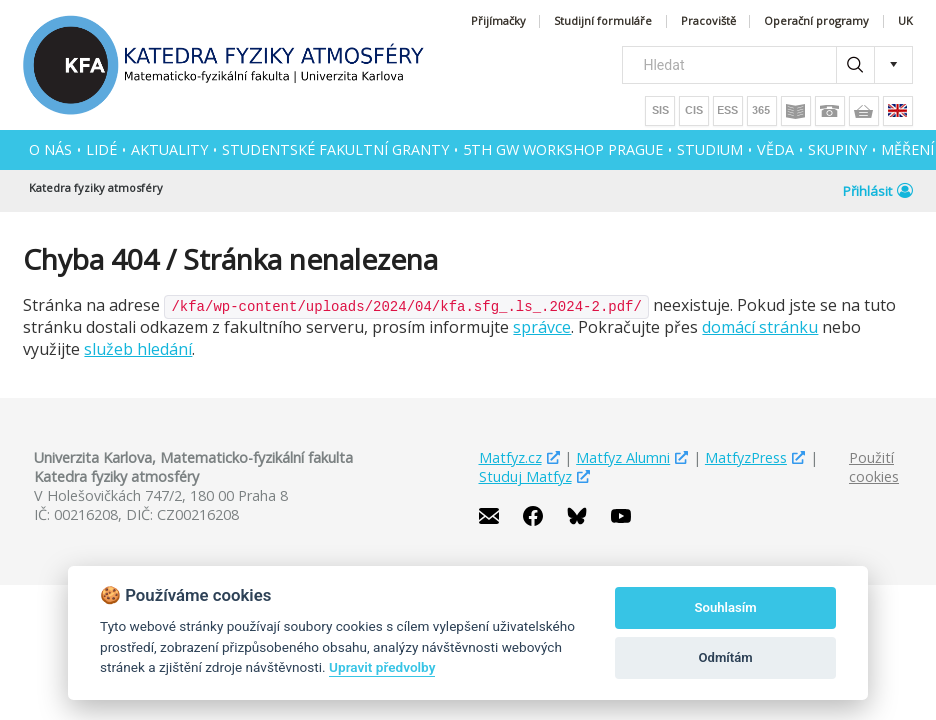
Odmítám (726, 657)
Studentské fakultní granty (335, 149)
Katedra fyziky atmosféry (96, 187)
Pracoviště (708, 21)
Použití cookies (874, 467)
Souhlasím (726, 607)
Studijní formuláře (603, 21)
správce (542, 327)
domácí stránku (760, 327)
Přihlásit (878, 191)
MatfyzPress (746, 457)
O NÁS (50, 149)
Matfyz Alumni (623, 457)
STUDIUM (710, 149)
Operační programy (816, 21)
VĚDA (775, 149)
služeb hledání (138, 349)
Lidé (101, 149)
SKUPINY (837, 149)
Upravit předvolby (382, 667)
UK (905, 21)
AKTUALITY (169, 149)
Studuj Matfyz (525, 476)
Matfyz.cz (510, 457)
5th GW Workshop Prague (563, 149)
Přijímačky (498, 21)
